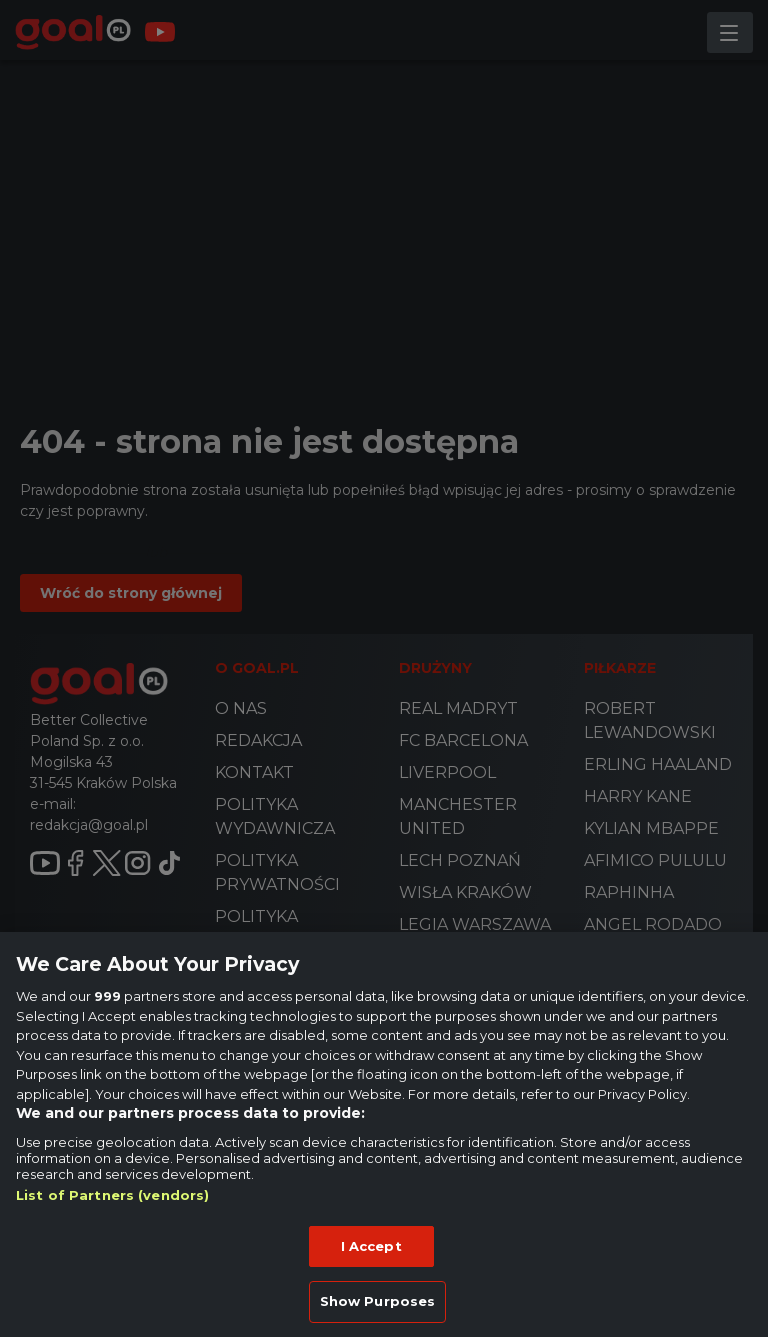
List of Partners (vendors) (112, 1195)
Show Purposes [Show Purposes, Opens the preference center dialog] (378, 1301)
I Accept (371, 1246)
